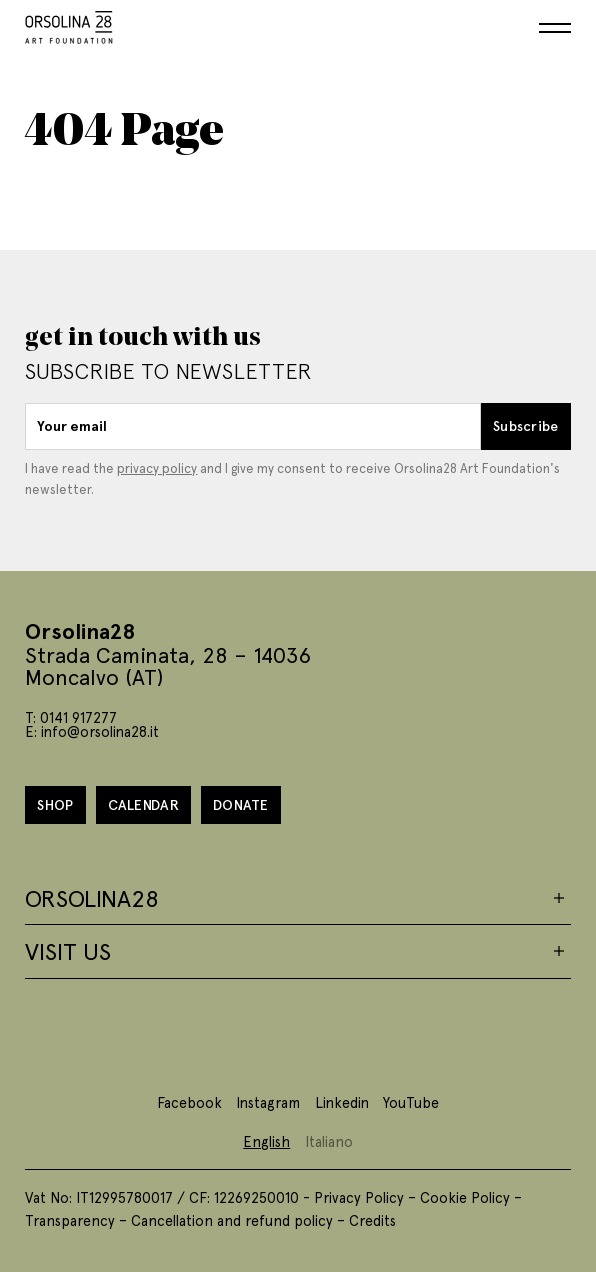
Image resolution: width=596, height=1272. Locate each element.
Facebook (189, 1102)
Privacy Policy (359, 1197)
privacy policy (157, 467)
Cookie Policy (465, 1197)
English (266, 1141)
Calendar (143, 804)
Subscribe (526, 425)
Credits (372, 1220)
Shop (55, 804)
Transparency (70, 1220)
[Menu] (555, 28)
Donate (241, 804)
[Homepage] (69, 23)
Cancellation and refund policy (232, 1220)
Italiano (329, 1141)
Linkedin (342, 1102)
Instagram (268, 1102)
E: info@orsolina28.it (92, 731)
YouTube (411, 1102)
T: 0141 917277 (71, 717)
